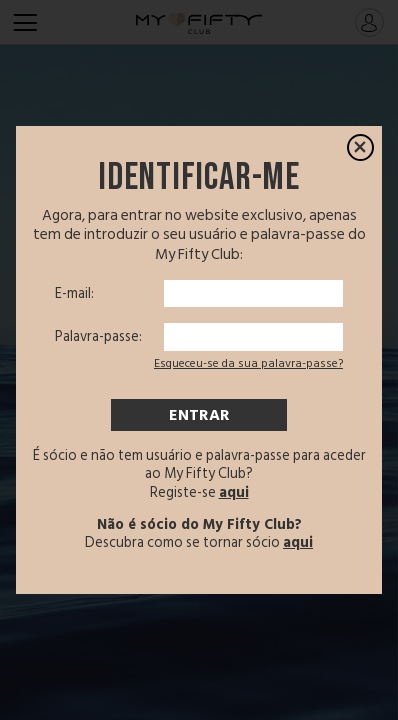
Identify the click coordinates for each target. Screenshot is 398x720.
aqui (234, 492)
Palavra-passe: (98, 337)
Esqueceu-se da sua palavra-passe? (248, 363)
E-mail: (74, 294)
